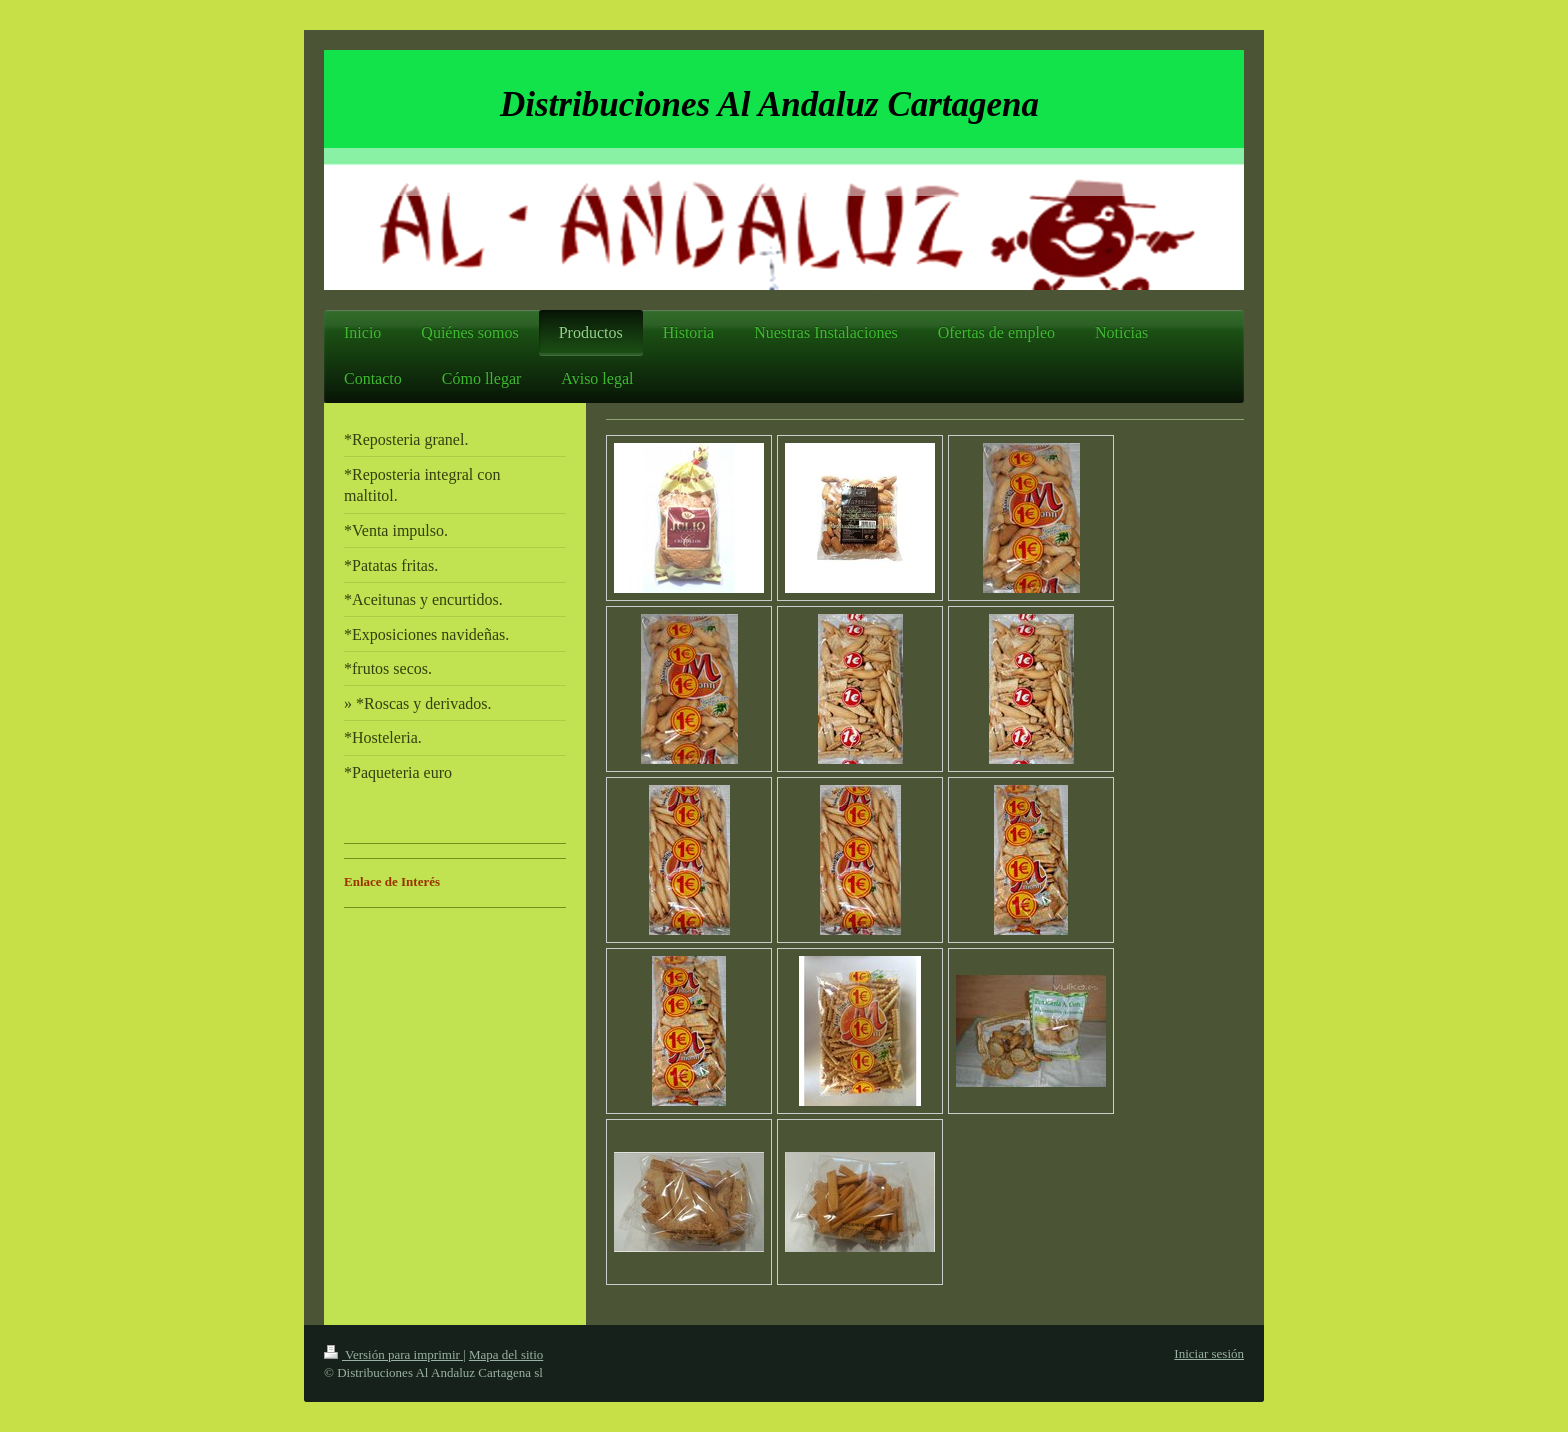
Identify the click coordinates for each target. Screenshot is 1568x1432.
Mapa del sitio (506, 1354)
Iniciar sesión (1209, 1353)
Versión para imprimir (393, 1354)
